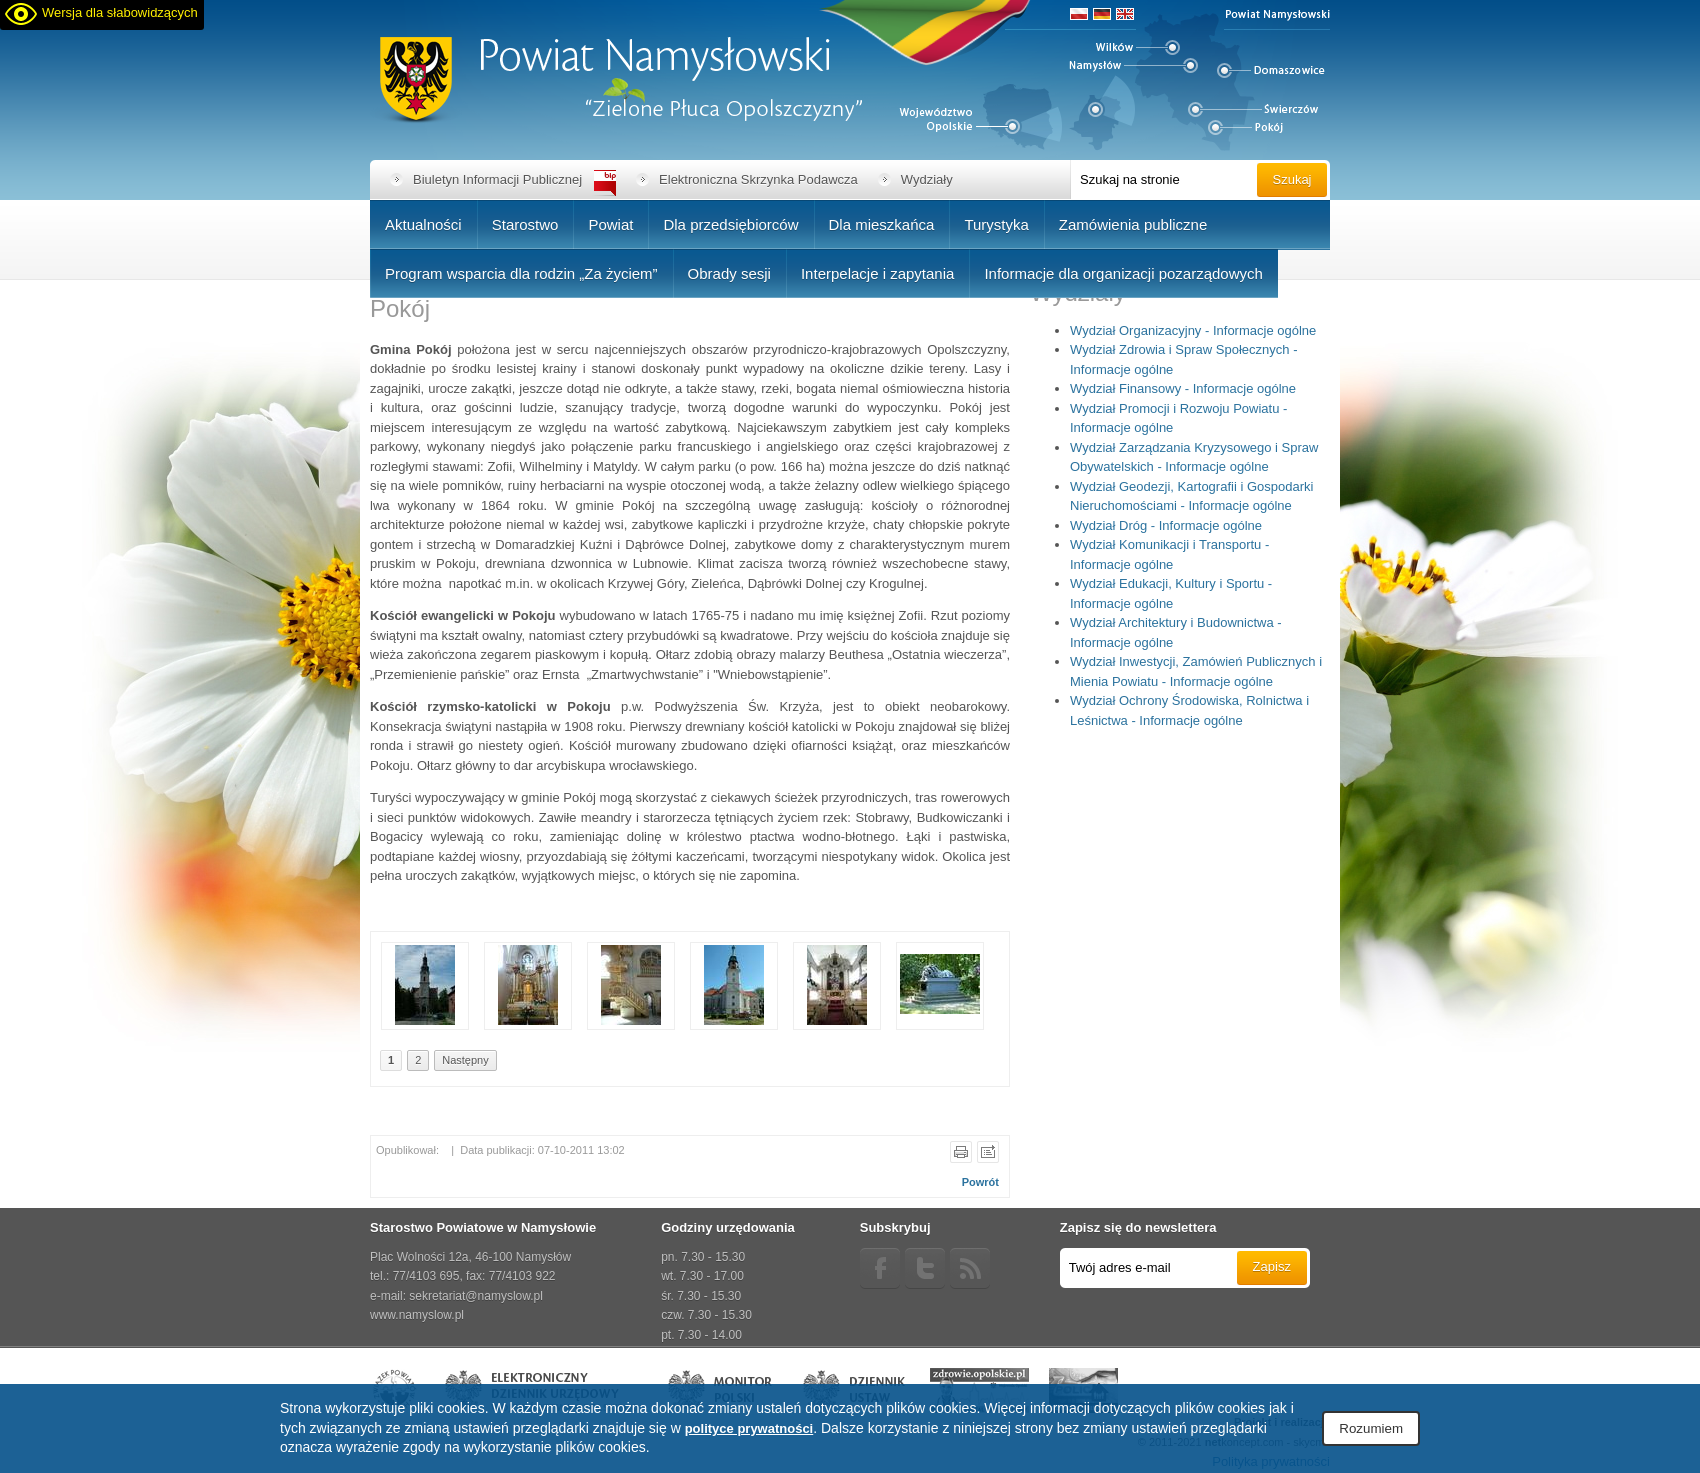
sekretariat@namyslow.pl (476, 1296)
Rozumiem (1371, 1428)
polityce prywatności (749, 1428)
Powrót (980, 1182)
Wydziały (927, 179)
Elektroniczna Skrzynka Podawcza (758, 179)
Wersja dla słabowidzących (120, 12)
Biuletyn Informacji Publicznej (497, 179)
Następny (465, 1060)
